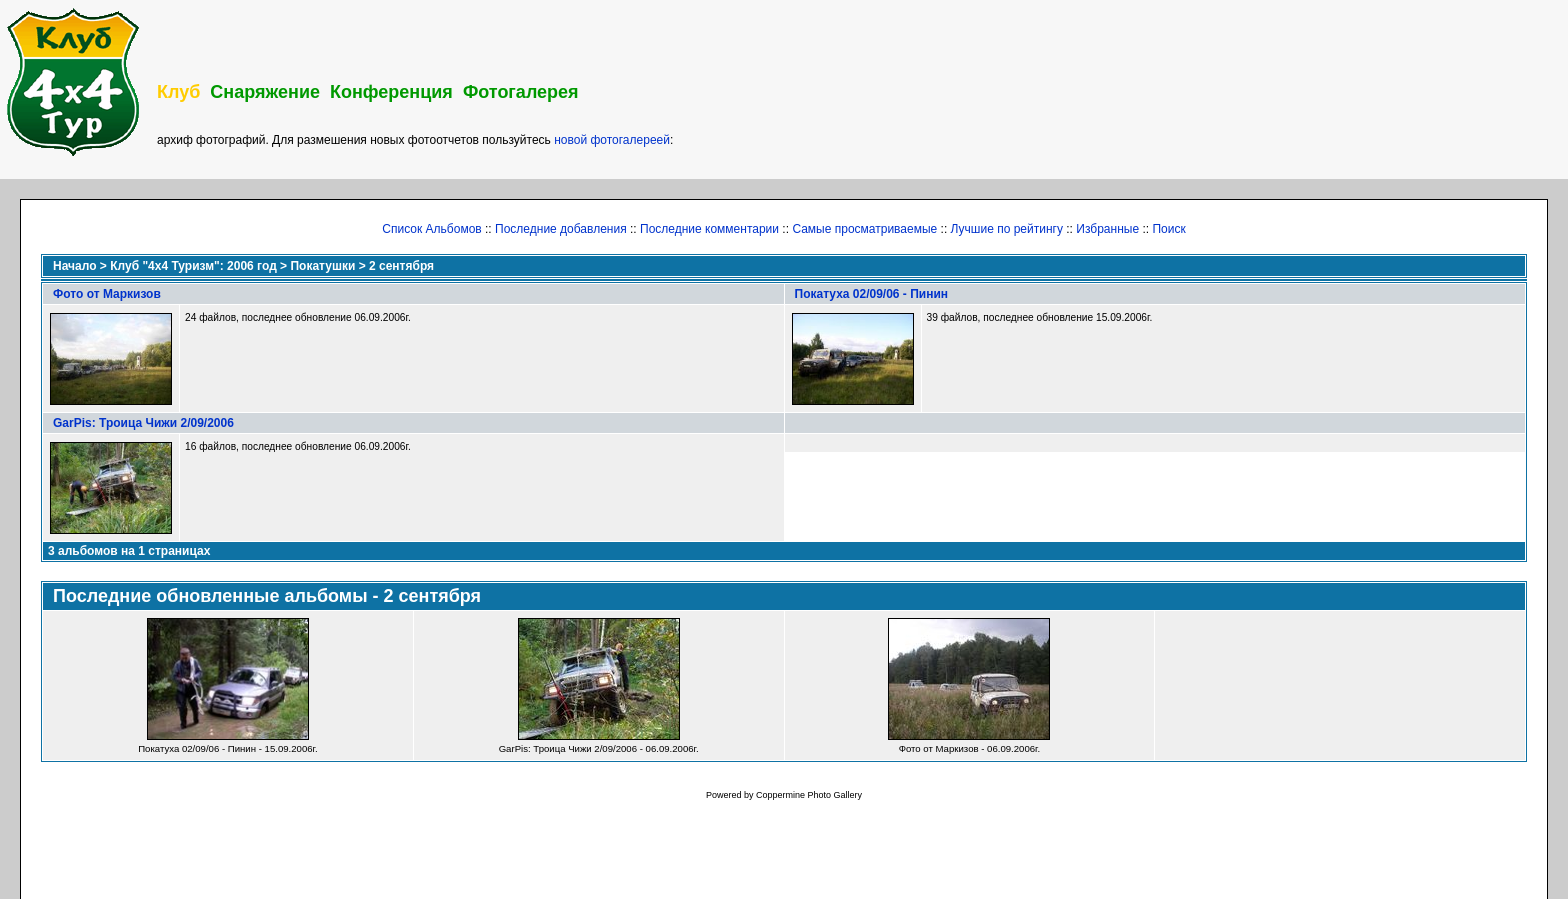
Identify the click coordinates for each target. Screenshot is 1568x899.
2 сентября (401, 266)
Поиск (1168, 229)
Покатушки (322, 266)
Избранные (1107, 229)
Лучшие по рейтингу (1007, 229)
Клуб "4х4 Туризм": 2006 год (193, 266)
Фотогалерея (521, 92)
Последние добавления (561, 229)
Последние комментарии (709, 229)
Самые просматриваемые (864, 229)
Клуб (178, 92)
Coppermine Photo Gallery (809, 795)
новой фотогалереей (612, 140)
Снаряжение (265, 92)
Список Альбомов (431, 229)
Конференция (391, 92)
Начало (74, 266)
